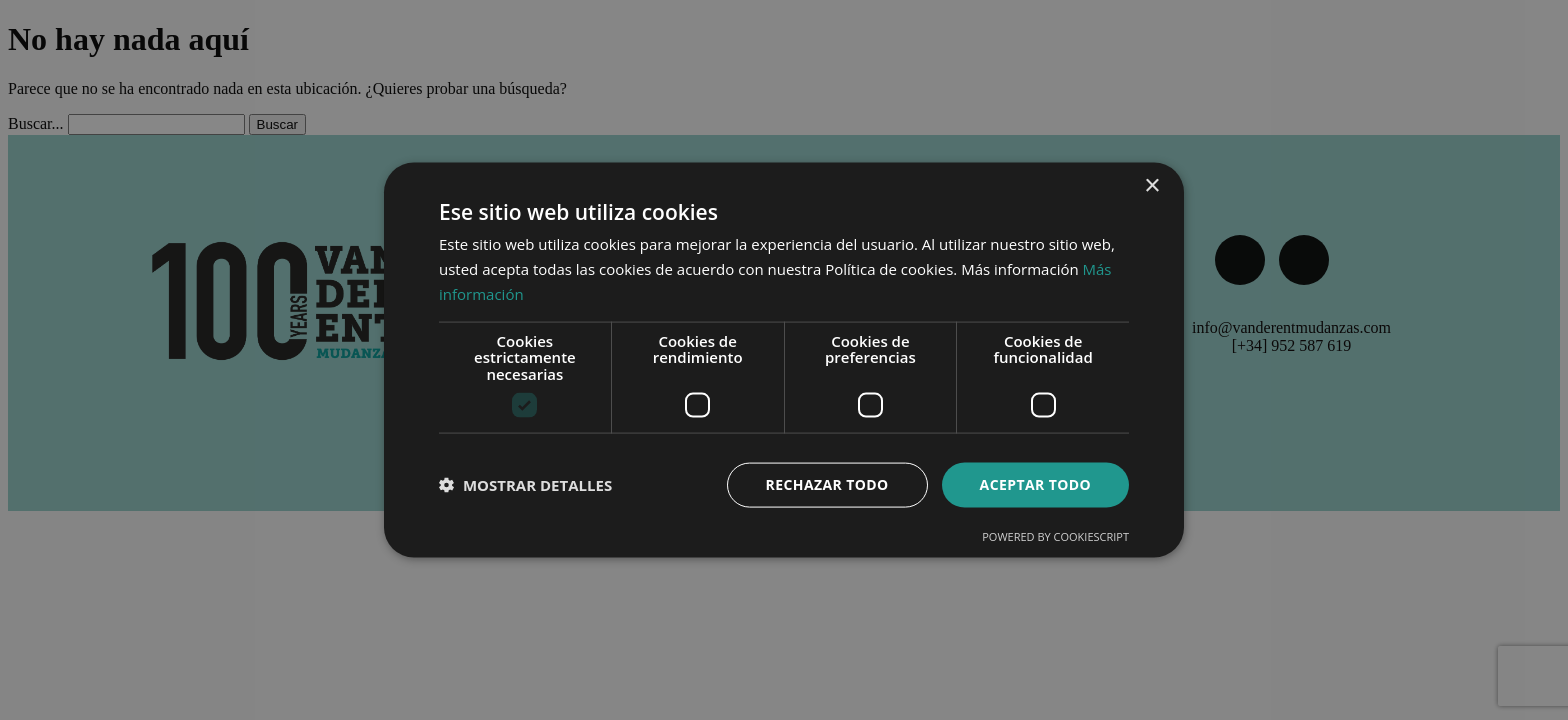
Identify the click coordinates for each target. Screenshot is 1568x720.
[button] (525, 485)
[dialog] (784, 360)
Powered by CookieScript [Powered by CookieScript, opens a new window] (1055, 535)
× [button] (1151, 186)
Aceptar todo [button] (1035, 484)
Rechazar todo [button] (827, 484)
